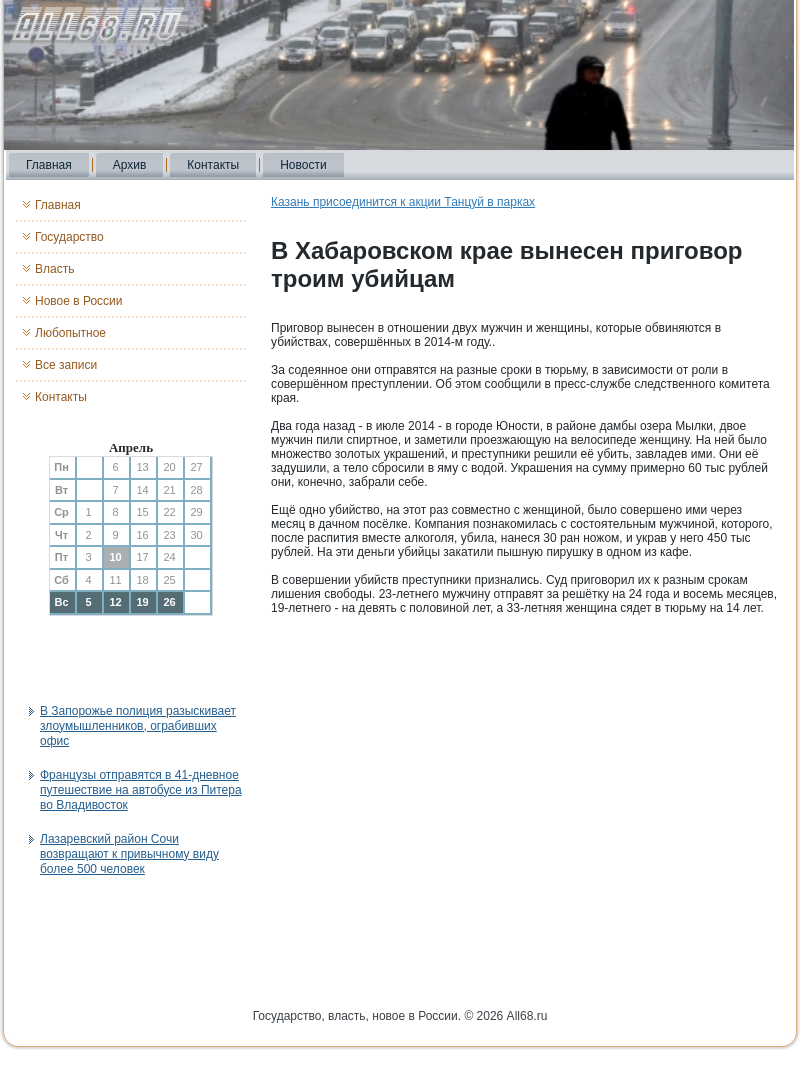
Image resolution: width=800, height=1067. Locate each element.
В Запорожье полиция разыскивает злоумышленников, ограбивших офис (138, 726)
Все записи (66, 365)
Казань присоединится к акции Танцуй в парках (403, 202)
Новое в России (79, 301)
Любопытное (70, 333)
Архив (130, 165)
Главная (49, 165)
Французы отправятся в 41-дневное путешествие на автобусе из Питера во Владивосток (141, 790)
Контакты (213, 165)
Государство (69, 237)
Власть (54, 269)
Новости (303, 165)
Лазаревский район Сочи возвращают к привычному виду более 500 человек (129, 854)
